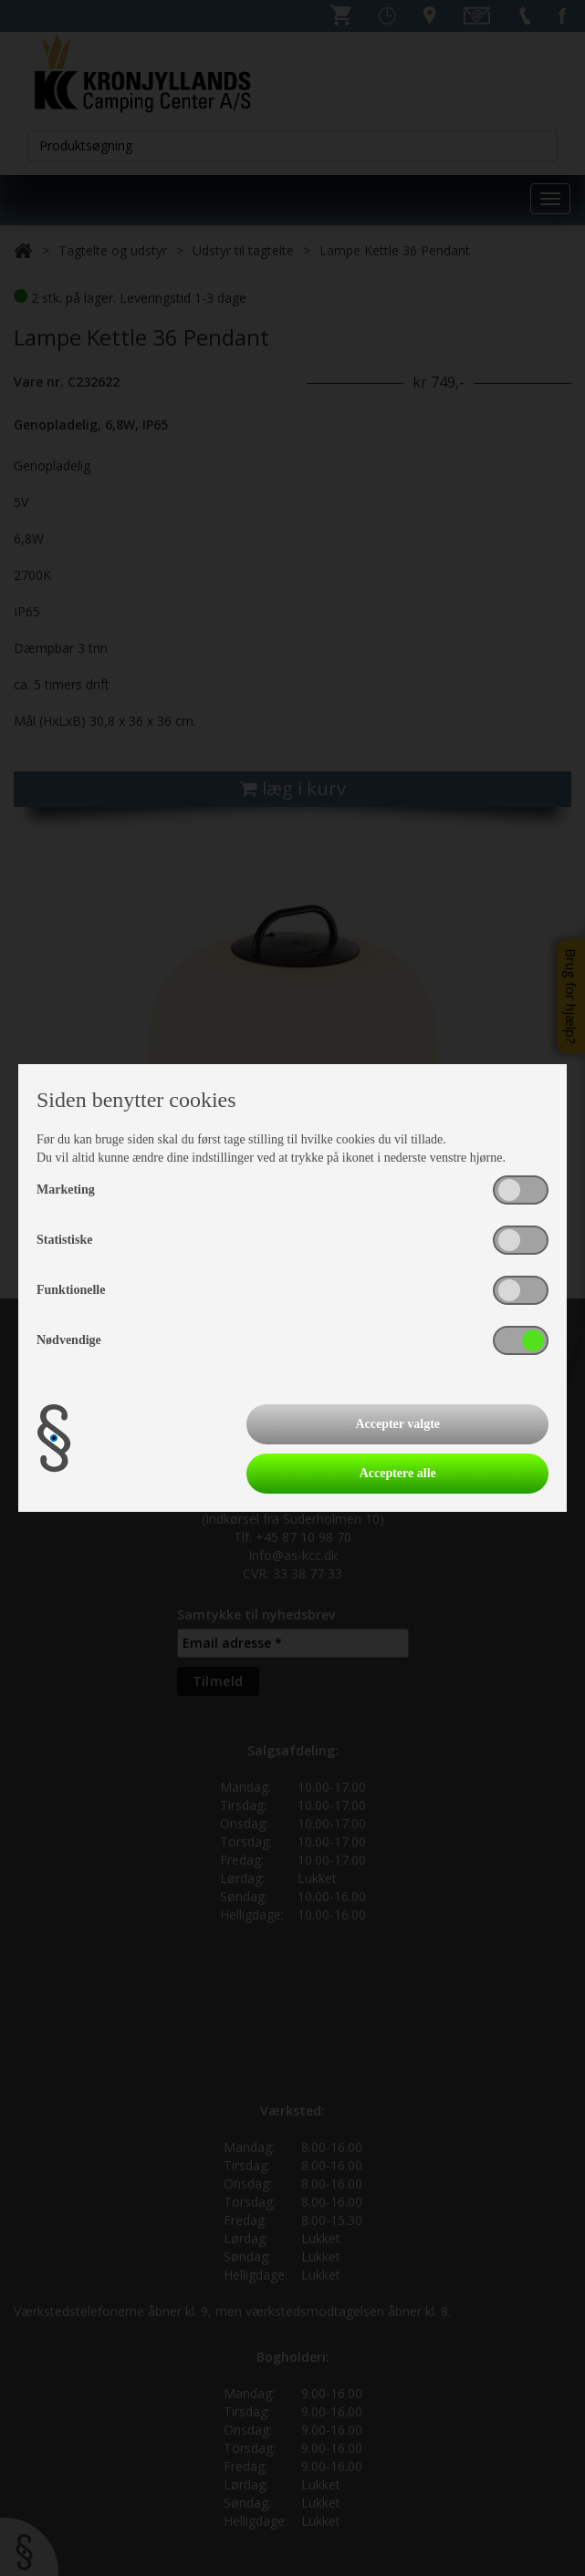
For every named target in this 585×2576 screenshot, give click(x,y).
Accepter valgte (397, 1424)
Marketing (66, 1189)
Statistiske (64, 1240)
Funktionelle (71, 1290)
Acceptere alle (398, 1473)
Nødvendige (69, 1340)
